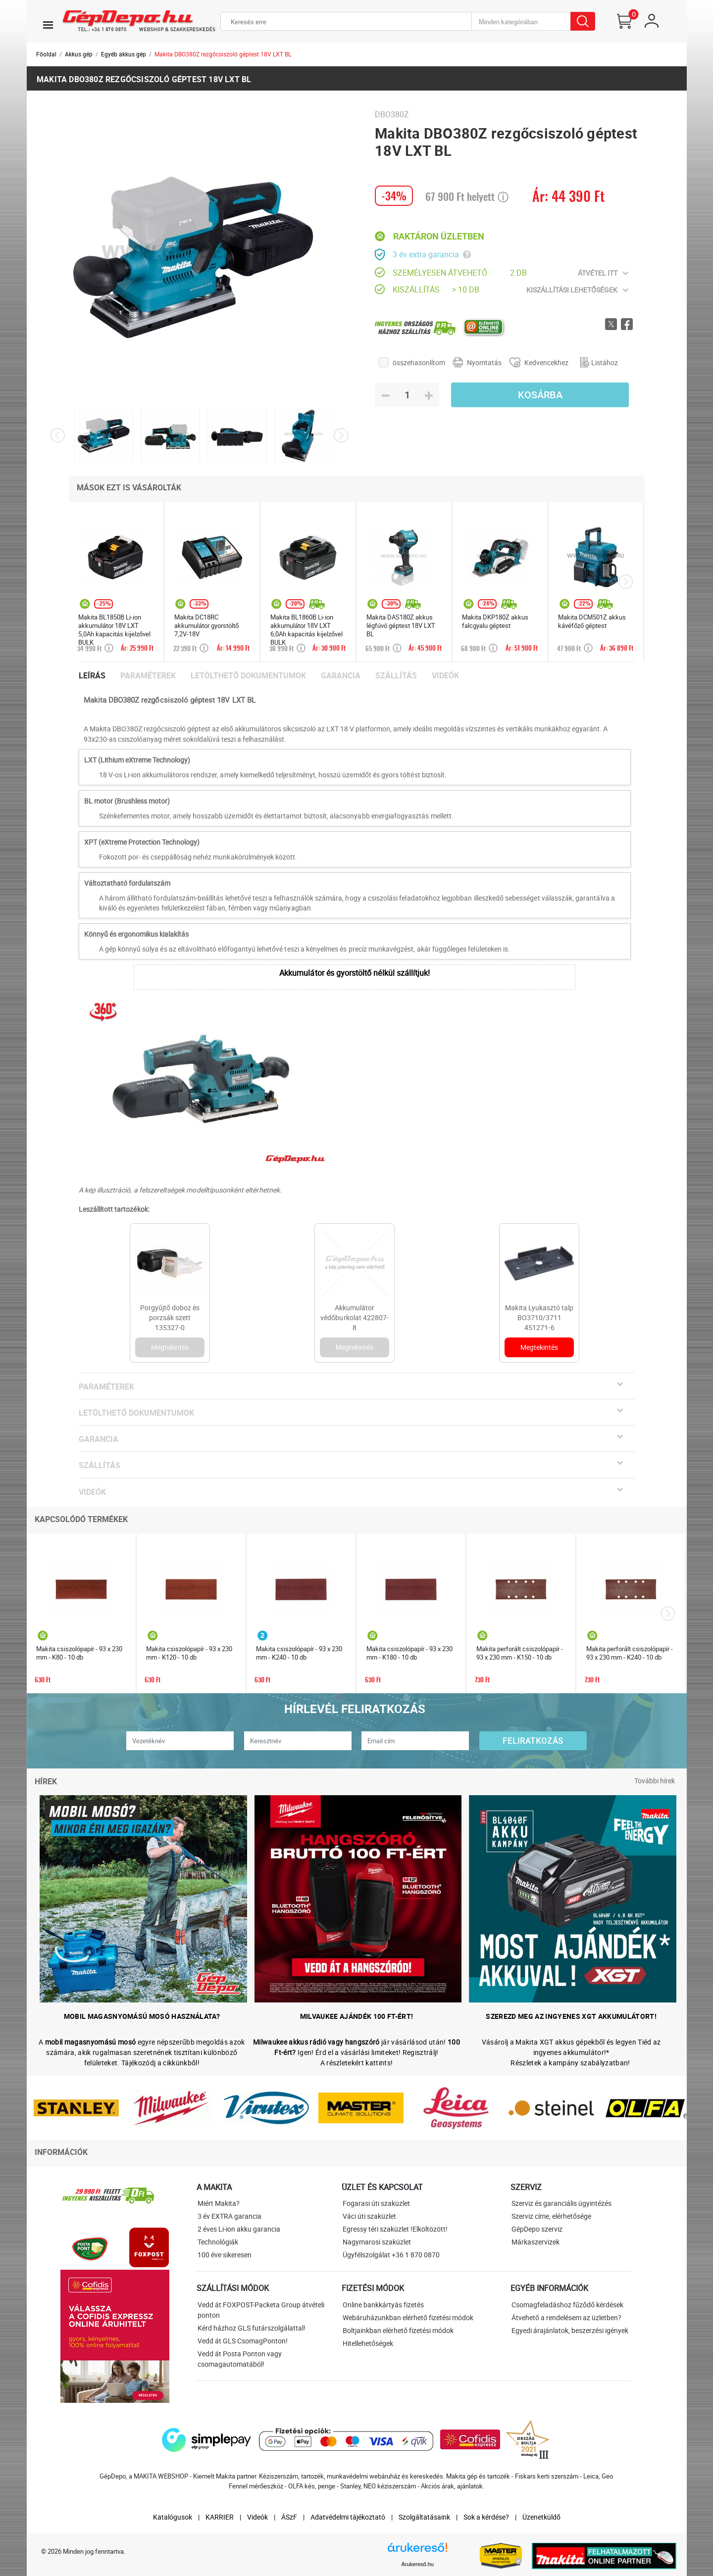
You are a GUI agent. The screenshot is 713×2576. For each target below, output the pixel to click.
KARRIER (219, 2517)
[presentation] (57, 435)
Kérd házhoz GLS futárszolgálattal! (252, 2328)
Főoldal (46, 54)
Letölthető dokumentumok (248, 675)
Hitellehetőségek (368, 2343)
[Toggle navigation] (48, 25)
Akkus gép (79, 54)
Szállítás (396, 675)
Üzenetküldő (541, 2517)
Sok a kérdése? (486, 2517)
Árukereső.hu (418, 2564)
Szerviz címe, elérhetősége (551, 2216)
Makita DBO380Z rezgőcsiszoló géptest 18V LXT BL (222, 54)
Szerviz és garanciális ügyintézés (561, 2203)
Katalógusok (172, 2517)
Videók (445, 675)
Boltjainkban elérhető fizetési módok (398, 2330)
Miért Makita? (219, 2203)
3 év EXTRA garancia (229, 2216)
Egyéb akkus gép (123, 54)
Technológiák (218, 2241)
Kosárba (540, 395)
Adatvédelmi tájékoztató (347, 2517)
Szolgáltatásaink (424, 2517)
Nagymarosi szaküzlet (377, 2241)
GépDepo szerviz (536, 2229)
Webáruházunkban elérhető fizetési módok (408, 2317)
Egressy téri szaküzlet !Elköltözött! (395, 2229)
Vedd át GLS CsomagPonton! (243, 2340)
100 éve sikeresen (225, 2254)
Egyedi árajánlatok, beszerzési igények (569, 2330)
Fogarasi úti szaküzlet (376, 2203)
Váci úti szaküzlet (369, 2216)
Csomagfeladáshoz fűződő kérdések (567, 2304)
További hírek (654, 1780)
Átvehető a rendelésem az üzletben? (566, 2317)
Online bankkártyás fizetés (383, 2304)
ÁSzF (289, 2517)
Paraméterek (148, 675)
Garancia (340, 675)
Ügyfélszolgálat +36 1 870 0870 (391, 2254)
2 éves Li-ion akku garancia (239, 2229)
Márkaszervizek (535, 2241)
